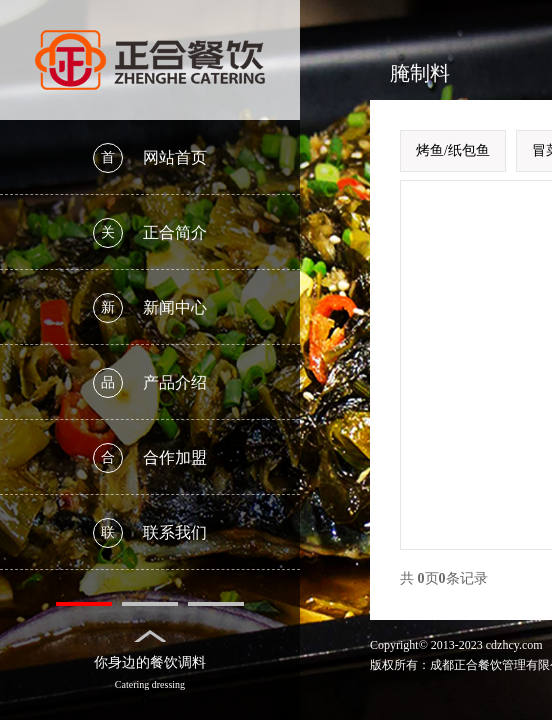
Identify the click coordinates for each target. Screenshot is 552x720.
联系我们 (150, 533)
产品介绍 (150, 383)
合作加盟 (150, 458)
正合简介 (150, 233)
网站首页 (150, 158)
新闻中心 (150, 308)
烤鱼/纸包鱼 (453, 150)
